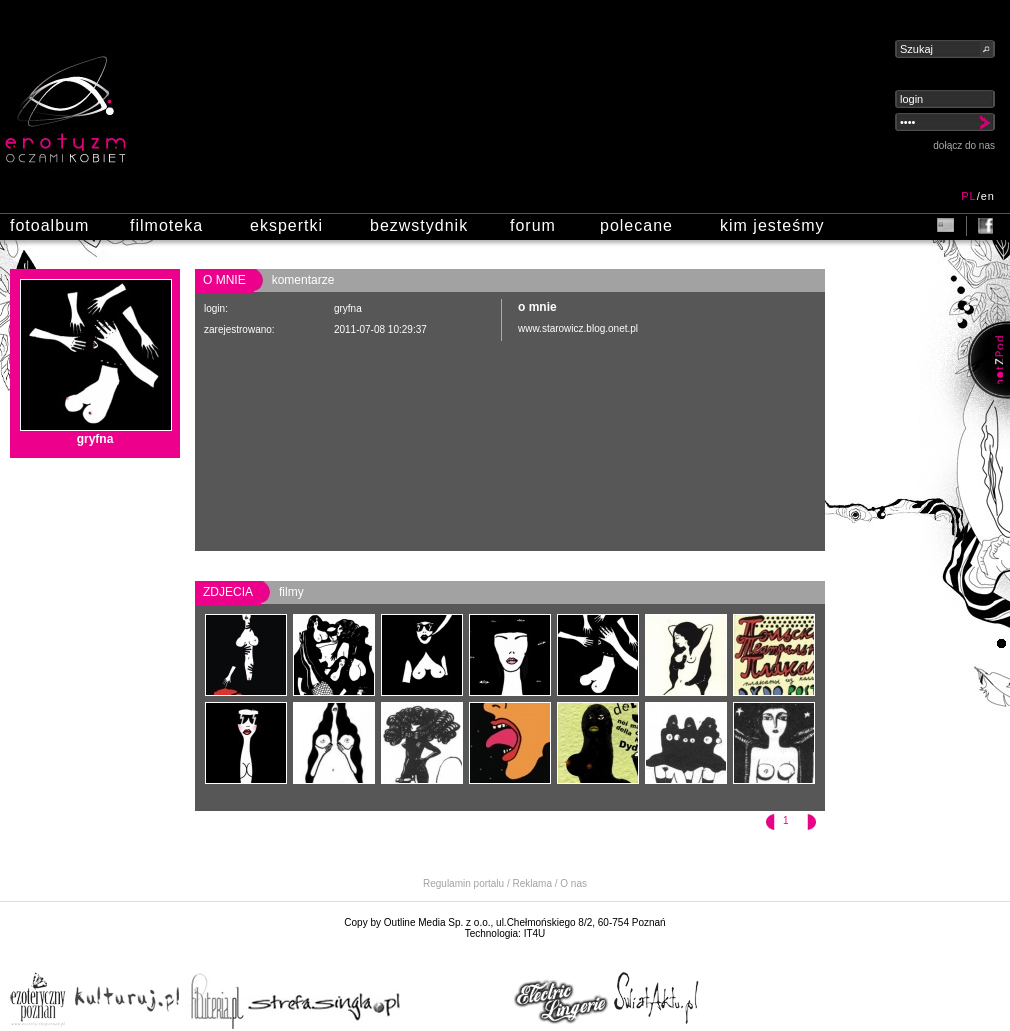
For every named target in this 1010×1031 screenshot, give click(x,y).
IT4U (535, 933)
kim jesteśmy (772, 225)
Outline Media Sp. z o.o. (437, 922)
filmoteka (166, 225)
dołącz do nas (964, 145)
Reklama (532, 883)
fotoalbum (49, 225)
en (988, 196)
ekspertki (286, 225)
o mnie (224, 280)
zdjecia (228, 592)
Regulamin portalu (463, 883)
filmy (291, 592)
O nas (573, 883)
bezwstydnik (419, 225)
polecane (636, 225)
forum (533, 225)
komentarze (303, 280)
